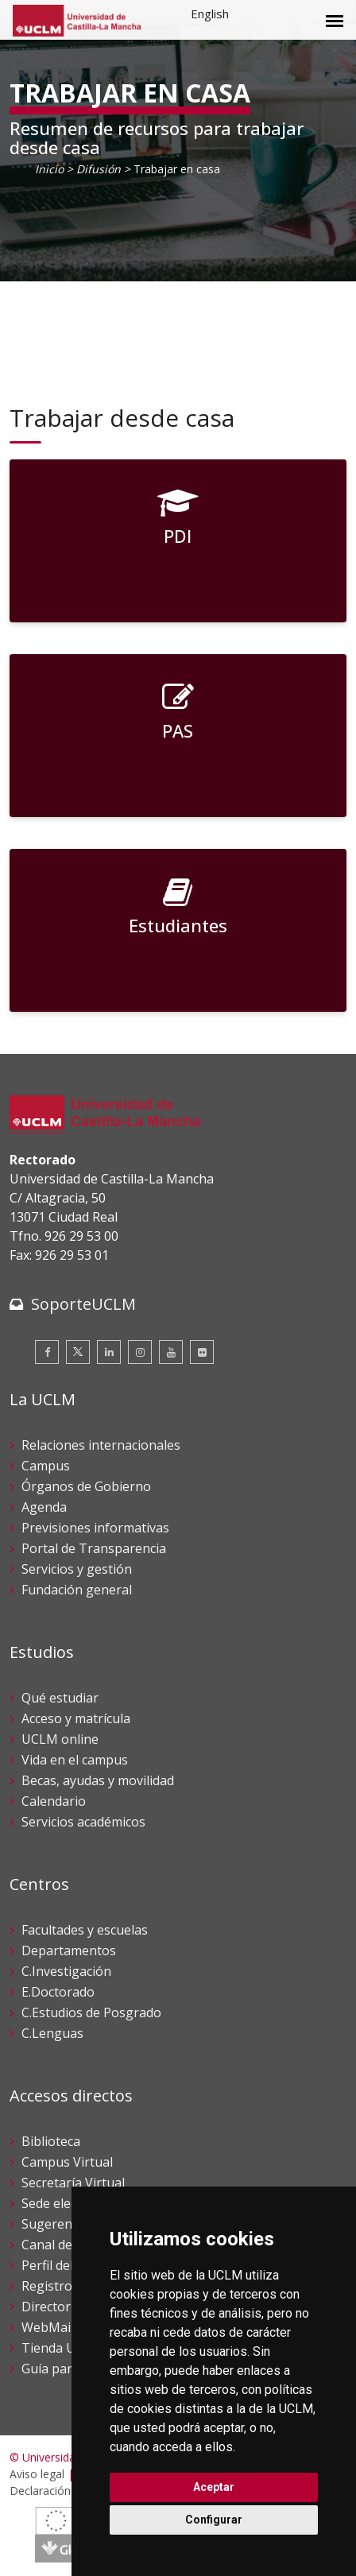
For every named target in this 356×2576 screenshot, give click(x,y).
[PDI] (178, 541)
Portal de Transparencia (93, 1548)
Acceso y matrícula (75, 1718)
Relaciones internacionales (100, 1445)
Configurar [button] (213, 2519)
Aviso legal (37, 2473)
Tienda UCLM (62, 2348)
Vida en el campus (74, 1759)
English (210, 13)
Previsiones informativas (95, 1527)
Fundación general (76, 1589)
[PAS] (178, 735)
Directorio (51, 2306)
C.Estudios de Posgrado (91, 2012)
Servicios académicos (83, 1821)
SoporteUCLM (83, 1304)
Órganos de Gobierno (86, 1486)
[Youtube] (171, 1352)
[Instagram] (140, 1352)
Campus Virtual (67, 2162)
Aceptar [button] (213, 2487)
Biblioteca (50, 2141)
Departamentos (68, 1950)
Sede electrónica (69, 2203)
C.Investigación (66, 1971)
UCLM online (60, 1739)
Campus (45, 1465)
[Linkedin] (109, 1352)
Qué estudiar (60, 1697)
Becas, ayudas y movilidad (97, 1780)
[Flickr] (202, 1352)
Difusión (98, 168)
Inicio (49, 168)
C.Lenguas (52, 2033)
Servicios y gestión (76, 1569)
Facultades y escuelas (84, 1930)
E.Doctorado (58, 1992)
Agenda (44, 1507)
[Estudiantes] (178, 930)
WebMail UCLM (67, 2327)
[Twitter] (78, 1352)
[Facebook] (47, 1352)
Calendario (53, 1801)
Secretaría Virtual (73, 2182)
